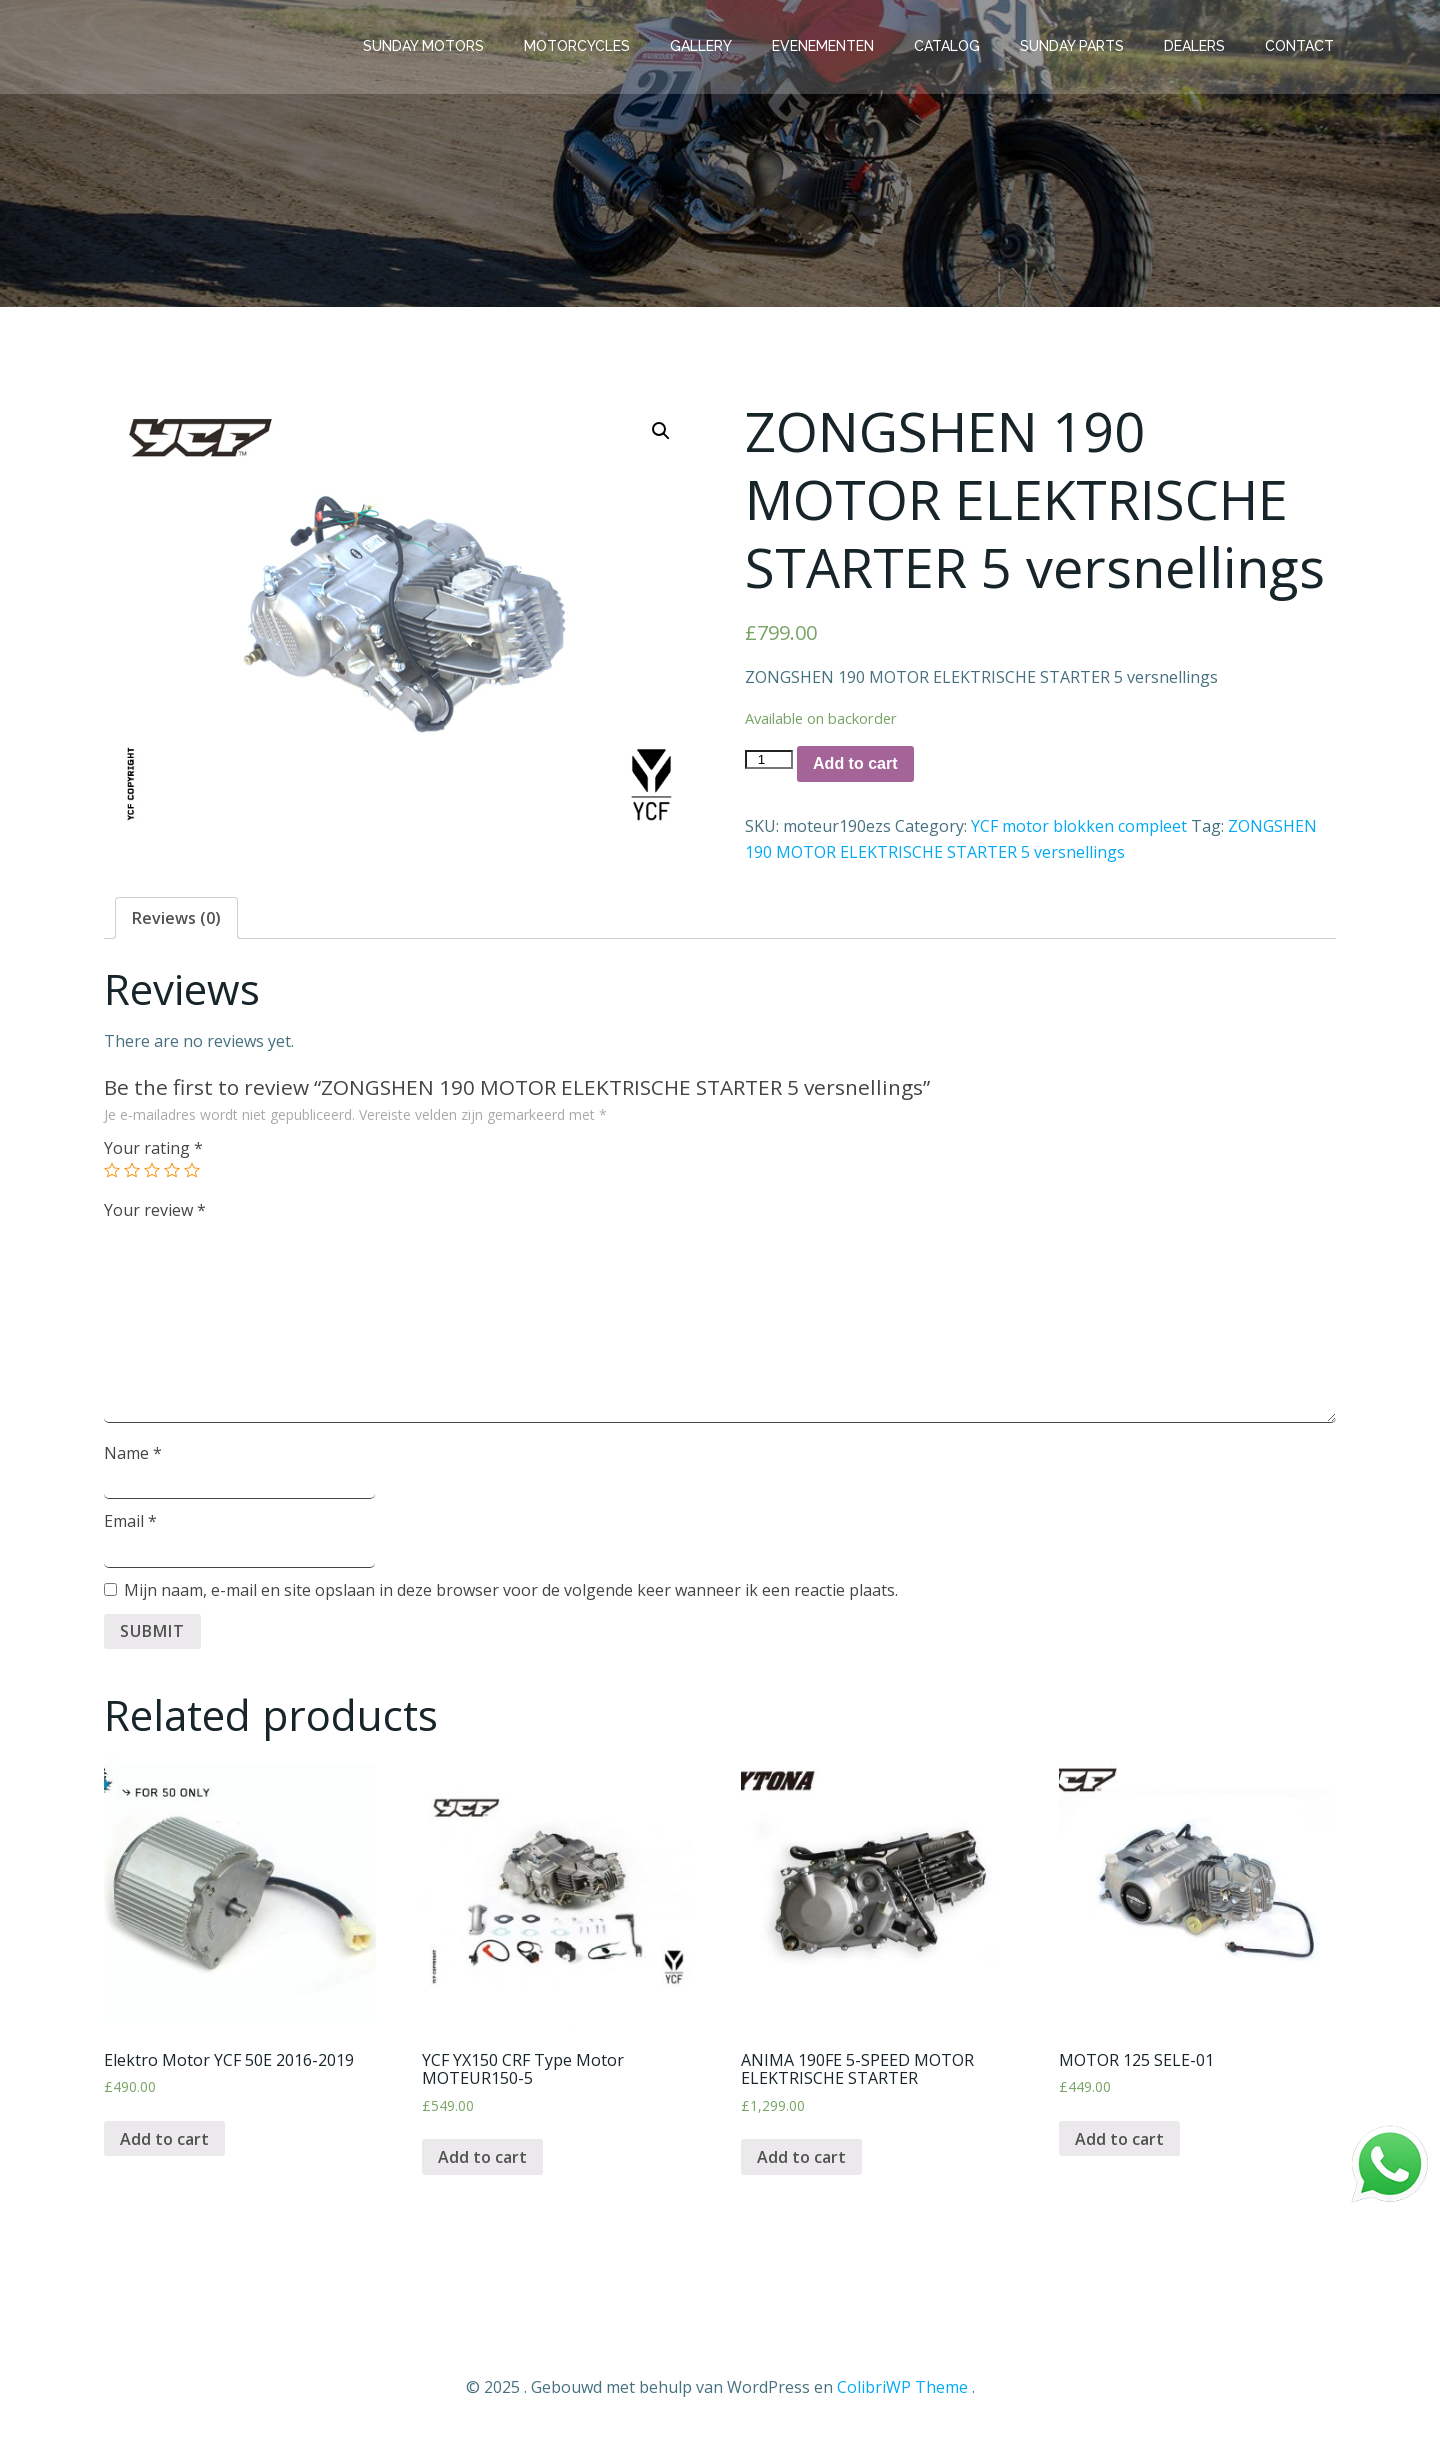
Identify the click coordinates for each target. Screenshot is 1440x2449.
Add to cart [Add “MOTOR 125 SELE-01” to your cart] (1119, 2141)
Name (133, 1456)
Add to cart (855, 766)
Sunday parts (1074, 45)
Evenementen (825, 45)
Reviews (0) (176, 921)
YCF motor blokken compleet (1079, 829)
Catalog (949, 45)
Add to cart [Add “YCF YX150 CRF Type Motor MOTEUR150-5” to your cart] (482, 2160)
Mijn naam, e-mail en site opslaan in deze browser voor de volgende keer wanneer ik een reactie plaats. (511, 1593)
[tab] (176, 921)
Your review (155, 1212)
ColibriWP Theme (902, 2389)
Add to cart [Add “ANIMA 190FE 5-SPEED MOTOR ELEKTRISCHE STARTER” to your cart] (801, 2160)
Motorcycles (579, 45)
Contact (1301, 45)
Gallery (703, 45)
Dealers (1196, 45)
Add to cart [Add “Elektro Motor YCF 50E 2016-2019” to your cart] (164, 2141)
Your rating (153, 1151)
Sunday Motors (425, 45)
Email (130, 1524)
